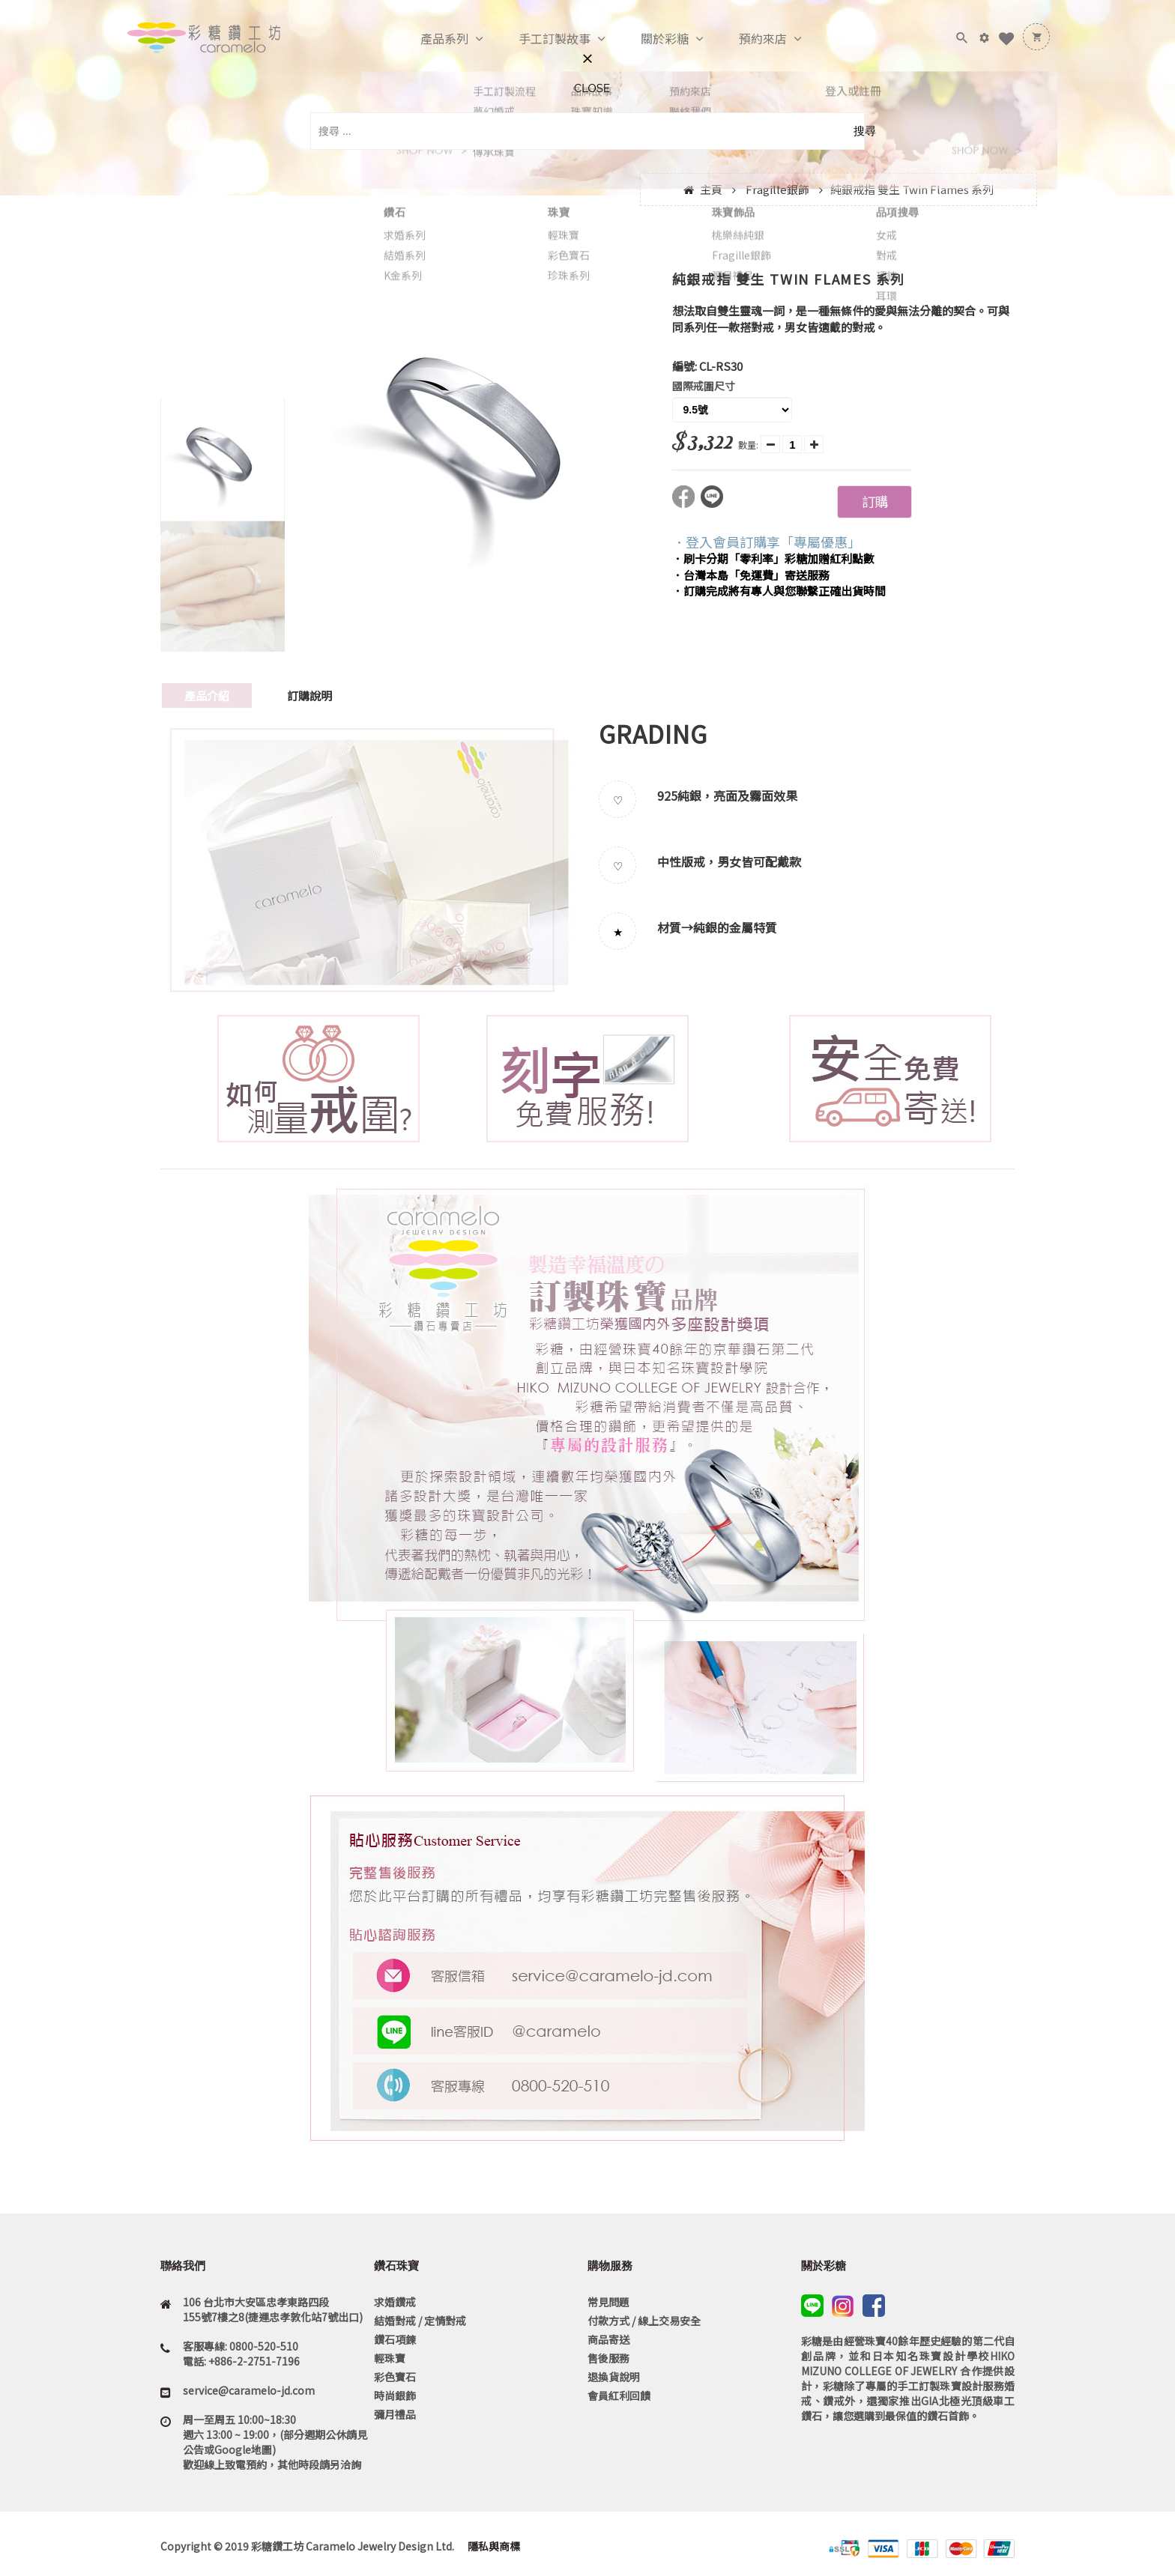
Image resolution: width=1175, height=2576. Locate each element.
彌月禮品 (395, 2414)
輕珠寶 (389, 2358)
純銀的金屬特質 (735, 927)
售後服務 (608, 2358)
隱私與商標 (492, 2546)
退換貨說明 (614, 2376)
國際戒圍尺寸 (703, 385)
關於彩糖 (649, 39)
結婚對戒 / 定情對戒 (420, 2320)
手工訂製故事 (539, 39)
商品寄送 (608, 2339)
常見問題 (608, 2301)
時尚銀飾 (395, 2395)
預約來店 (747, 39)
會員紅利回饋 (619, 2395)
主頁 (711, 189)
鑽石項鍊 (395, 2339)
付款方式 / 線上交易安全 (644, 2320)
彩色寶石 (395, 2376)
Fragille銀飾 (777, 189)
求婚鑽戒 (395, 2301)
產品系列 (429, 39)
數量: (748, 444)
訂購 (874, 501)
